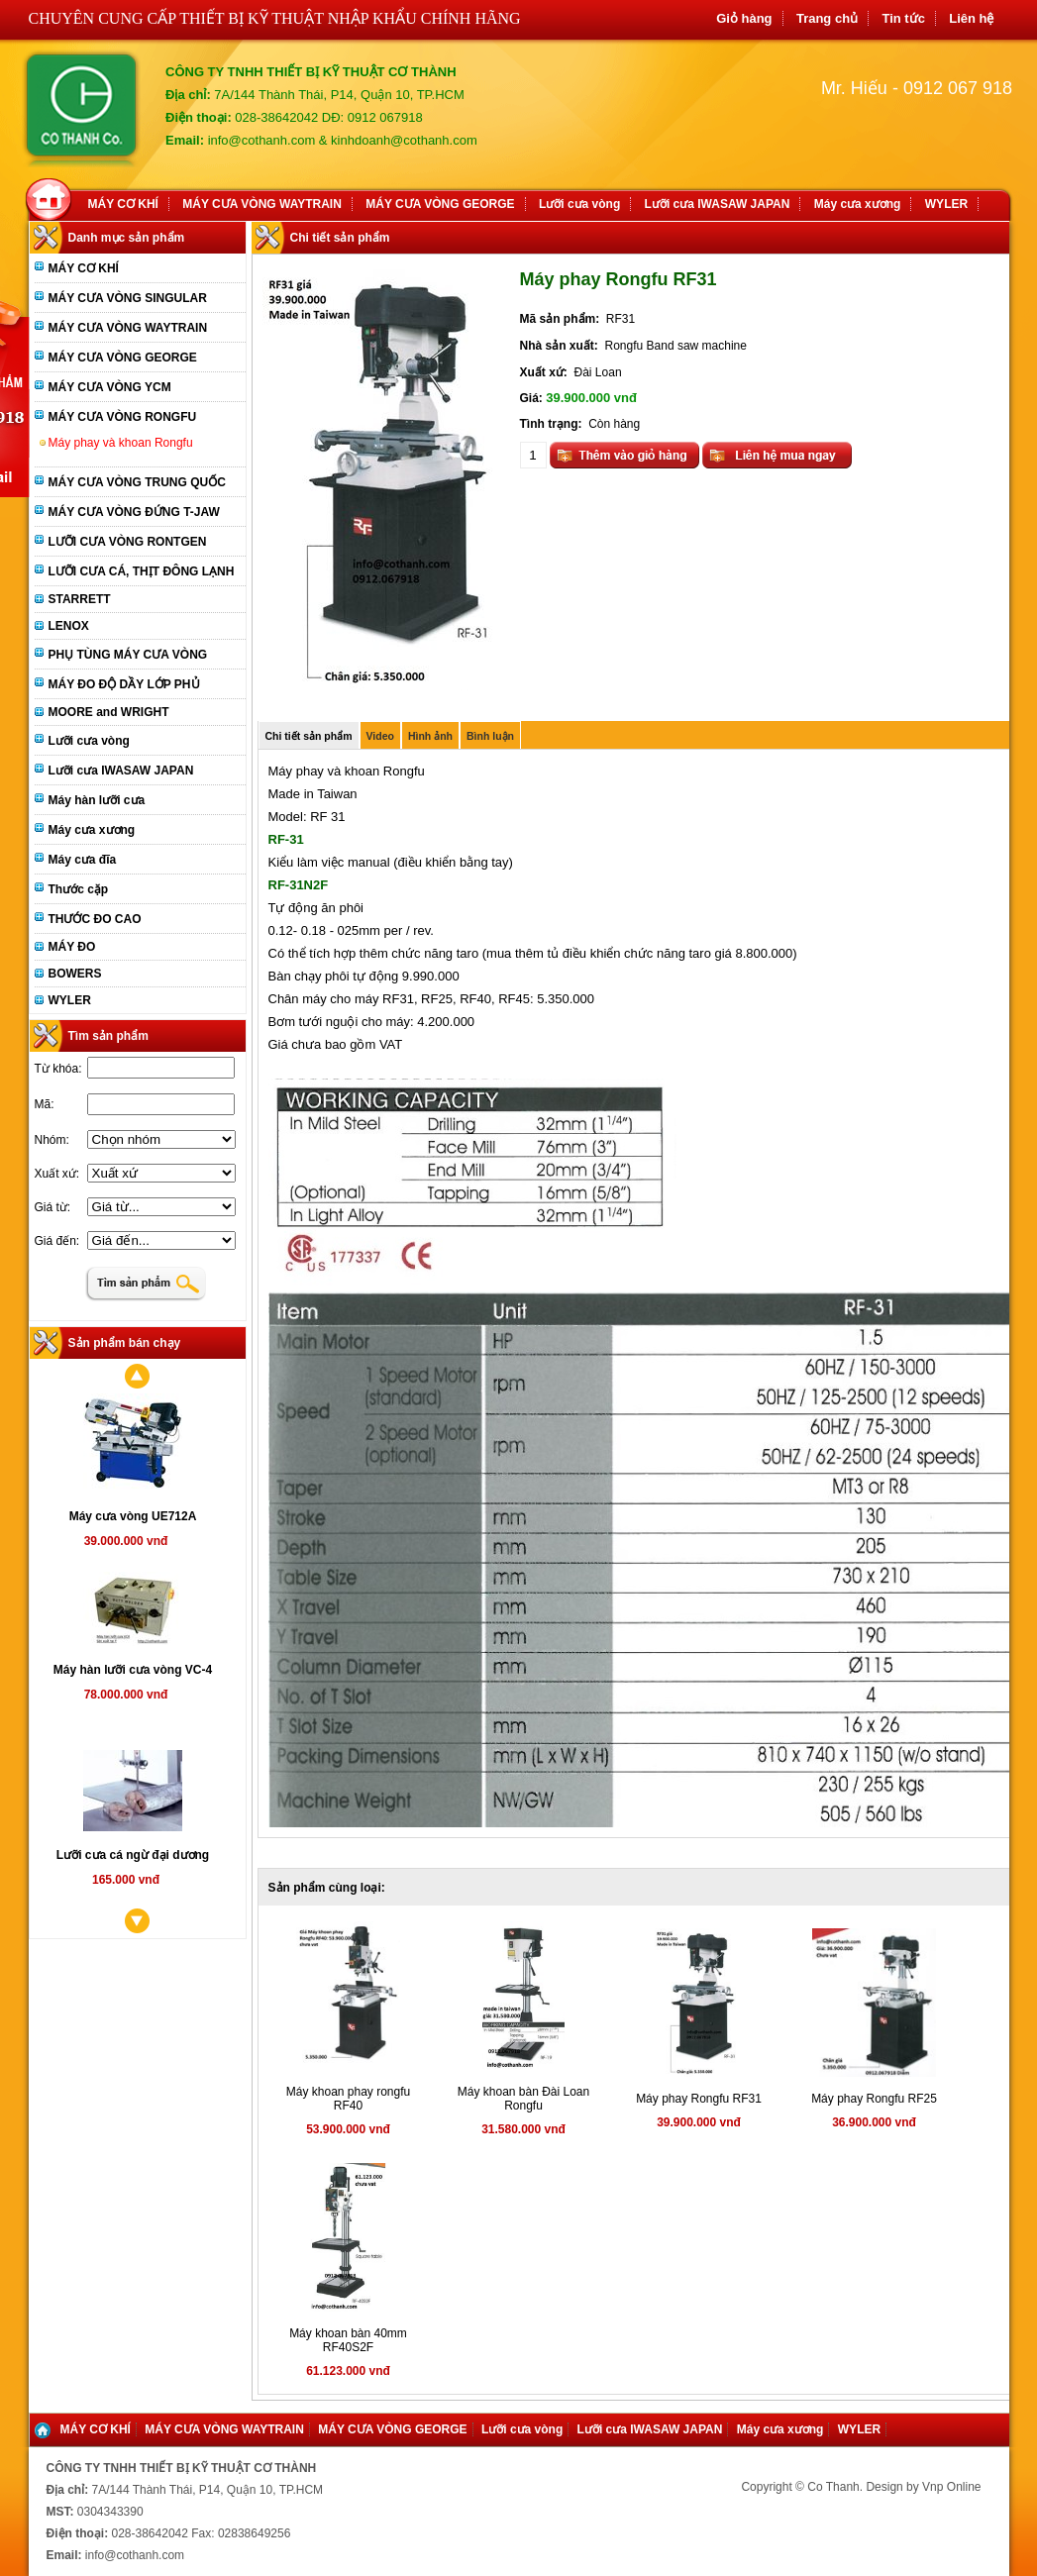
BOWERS (75, 973)
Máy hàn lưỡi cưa (97, 800)
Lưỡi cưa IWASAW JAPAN (717, 204)
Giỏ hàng (744, 18)
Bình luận (490, 736)
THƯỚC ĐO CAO (95, 919)
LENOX (69, 626)
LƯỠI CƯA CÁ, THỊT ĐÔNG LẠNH (142, 571)
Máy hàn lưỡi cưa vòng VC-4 (132, 1670)
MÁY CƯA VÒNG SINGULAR (128, 298)
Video (380, 736)
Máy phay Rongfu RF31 (699, 2099)
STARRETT (80, 599)
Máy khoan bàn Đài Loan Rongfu (523, 2098)
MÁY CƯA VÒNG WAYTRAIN (262, 204)
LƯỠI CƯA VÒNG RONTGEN (128, 542)
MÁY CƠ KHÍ (123, 204)
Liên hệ (971, 18)
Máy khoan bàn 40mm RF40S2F (348, 2340)
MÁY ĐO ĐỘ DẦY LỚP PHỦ (124, 684)
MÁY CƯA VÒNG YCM (110, 387)
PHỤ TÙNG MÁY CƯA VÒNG (128, 655)
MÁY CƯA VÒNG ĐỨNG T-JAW (134, 512)
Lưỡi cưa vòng (579, 204)
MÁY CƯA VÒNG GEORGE (439, 204)
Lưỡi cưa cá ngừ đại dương (132, 1855)
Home (52, 197)
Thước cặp (79, 889)
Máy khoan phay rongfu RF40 (348, 2098)
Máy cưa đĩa (83, 860)
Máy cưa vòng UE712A (133, 1516)
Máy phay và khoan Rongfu (121, 443)
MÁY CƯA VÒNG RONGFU (123, 417)
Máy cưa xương (857, 204)
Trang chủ (827, 18)
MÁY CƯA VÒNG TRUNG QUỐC (137, 482)
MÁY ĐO (72, 947)
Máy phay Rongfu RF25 (874, 2099)
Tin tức (902, 18)
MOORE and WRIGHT (109, 712)
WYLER (946, 204)
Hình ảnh (430, 736)
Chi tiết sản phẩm (309, 736)
